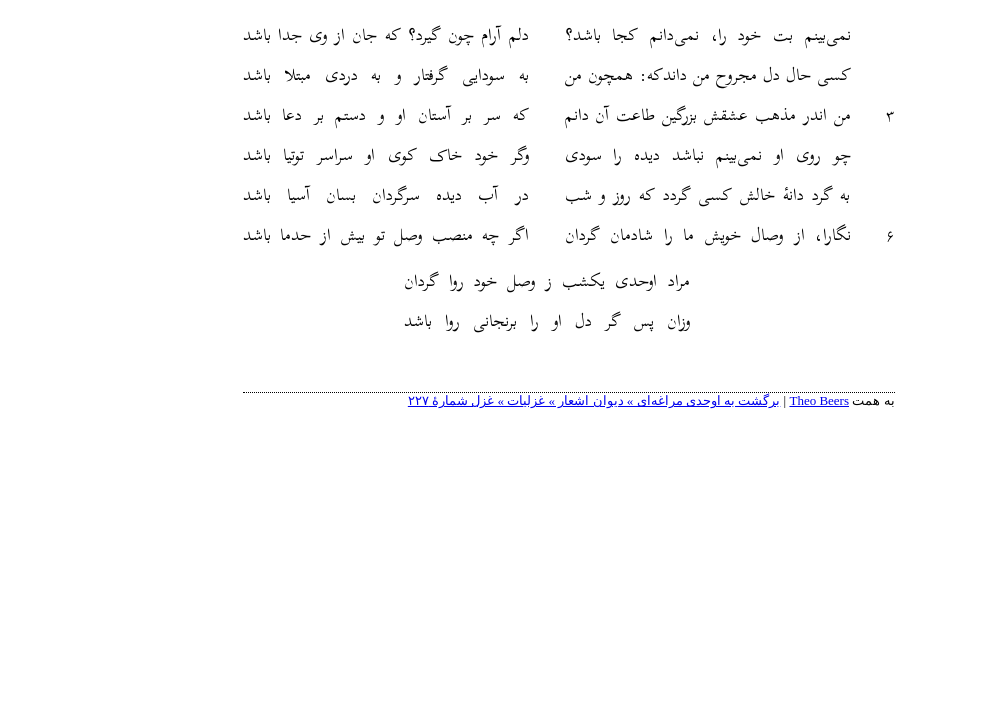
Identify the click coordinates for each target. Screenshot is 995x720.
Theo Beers (748, 400)
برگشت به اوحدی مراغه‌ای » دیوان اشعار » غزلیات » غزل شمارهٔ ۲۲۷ (523, 400)
